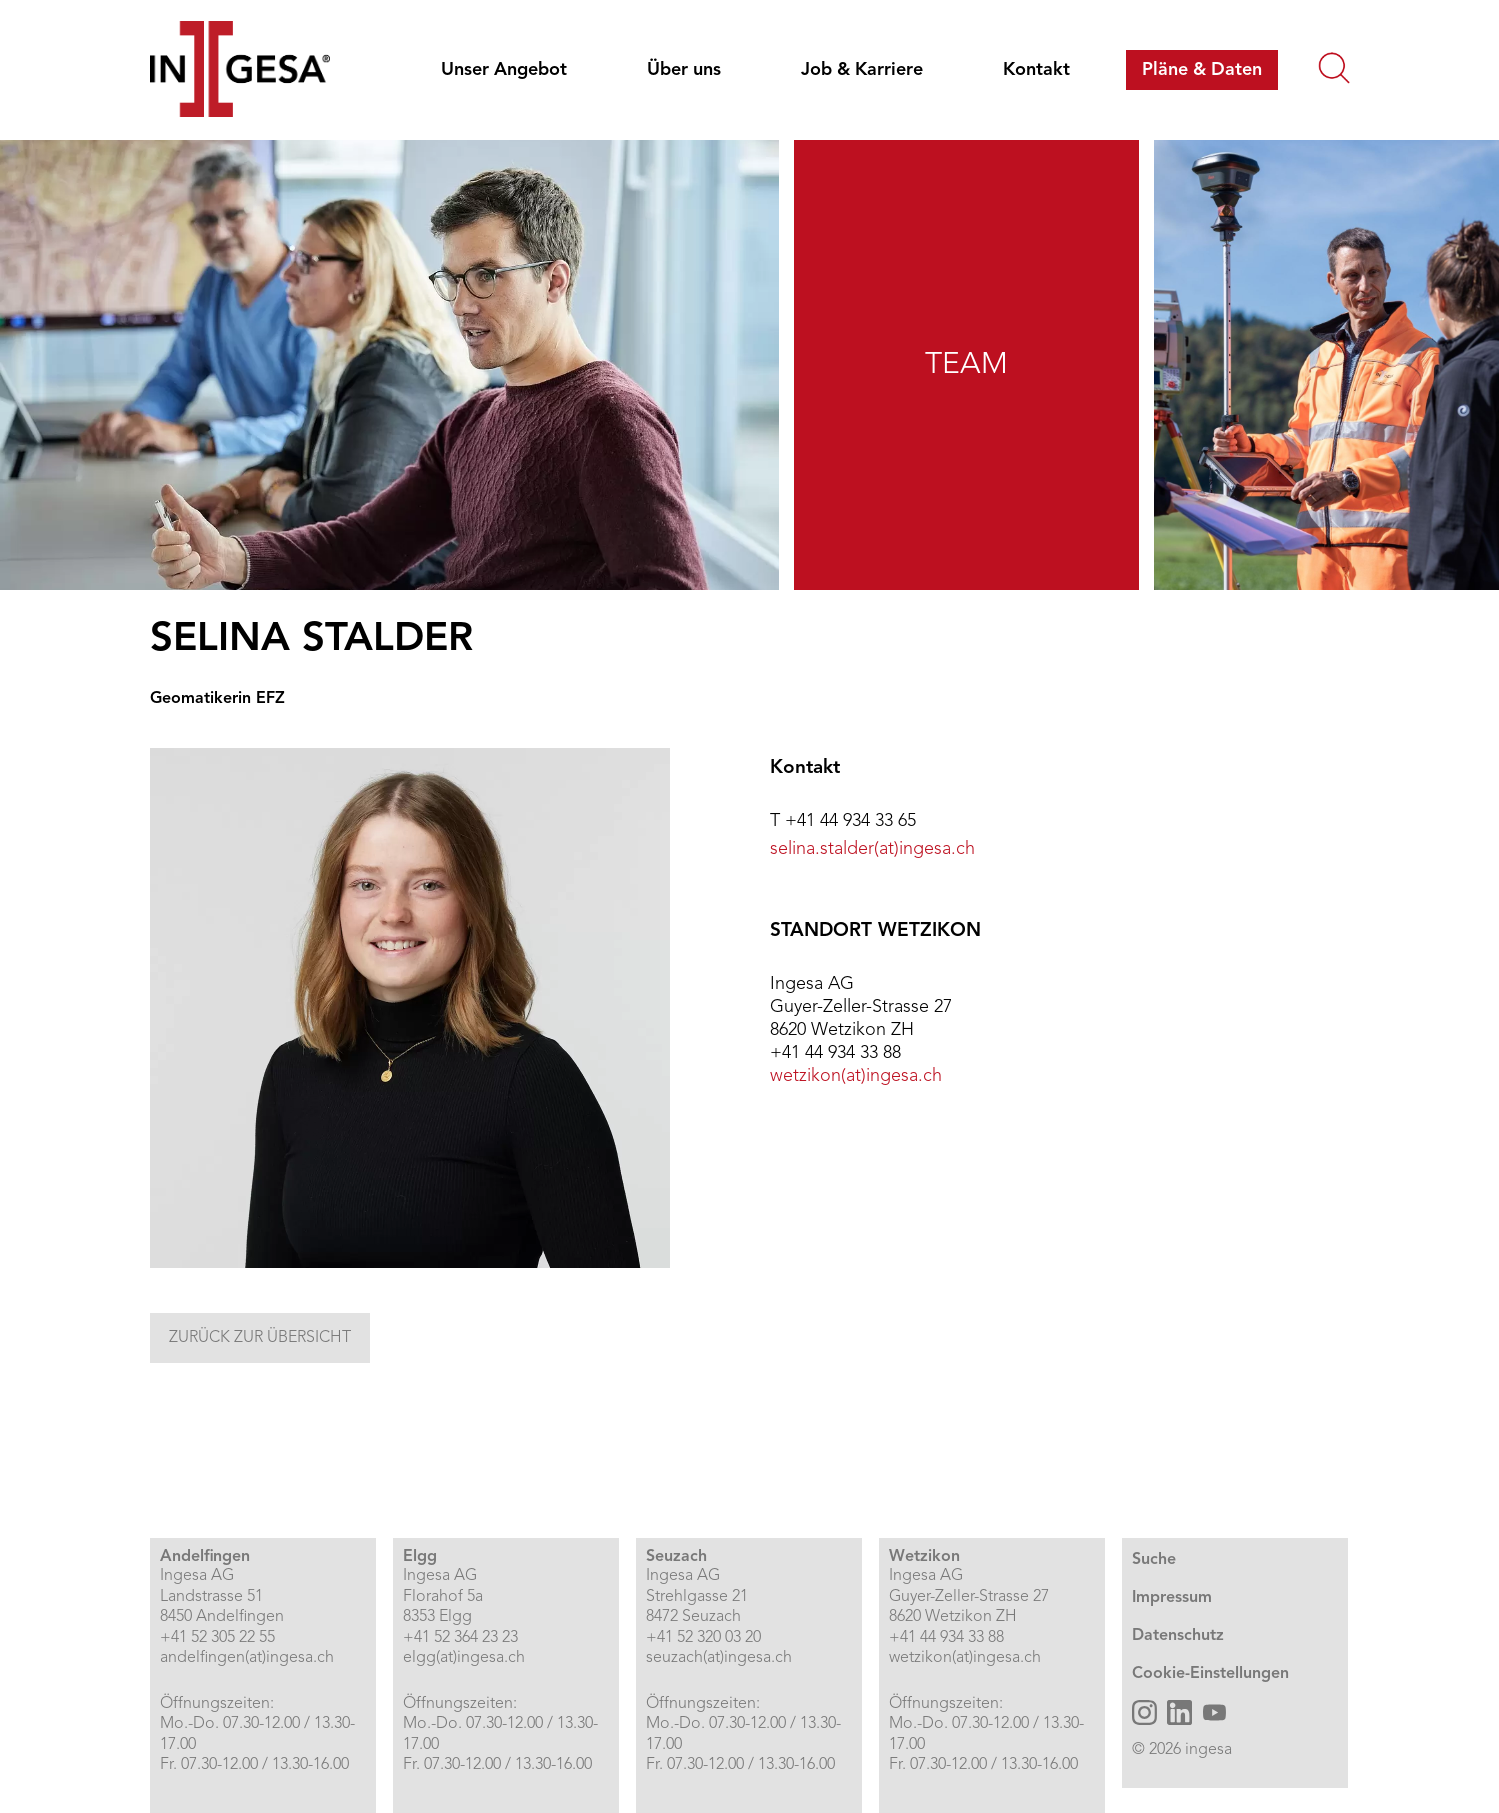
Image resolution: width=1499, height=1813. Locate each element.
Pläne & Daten (1202, 70)
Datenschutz (1178, 1636)
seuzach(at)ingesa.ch (719, 1658)
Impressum (1172, 1598)
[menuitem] (508, 70)
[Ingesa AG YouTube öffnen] (1214, 1712)
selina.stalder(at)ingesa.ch (872, 849)
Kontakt (1036, 70)
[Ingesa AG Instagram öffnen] (1144, 1712)
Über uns (684, 70)
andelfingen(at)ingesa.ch (247, 1658)
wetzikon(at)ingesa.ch (856, 1076)
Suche (1154, 1560)
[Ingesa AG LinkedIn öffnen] (1179, 1712)
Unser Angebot (504, 70)
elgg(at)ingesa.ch (464, 1658)
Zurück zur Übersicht (260, 1338)
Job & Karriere (862, 70)
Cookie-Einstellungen (1210, 1674)
